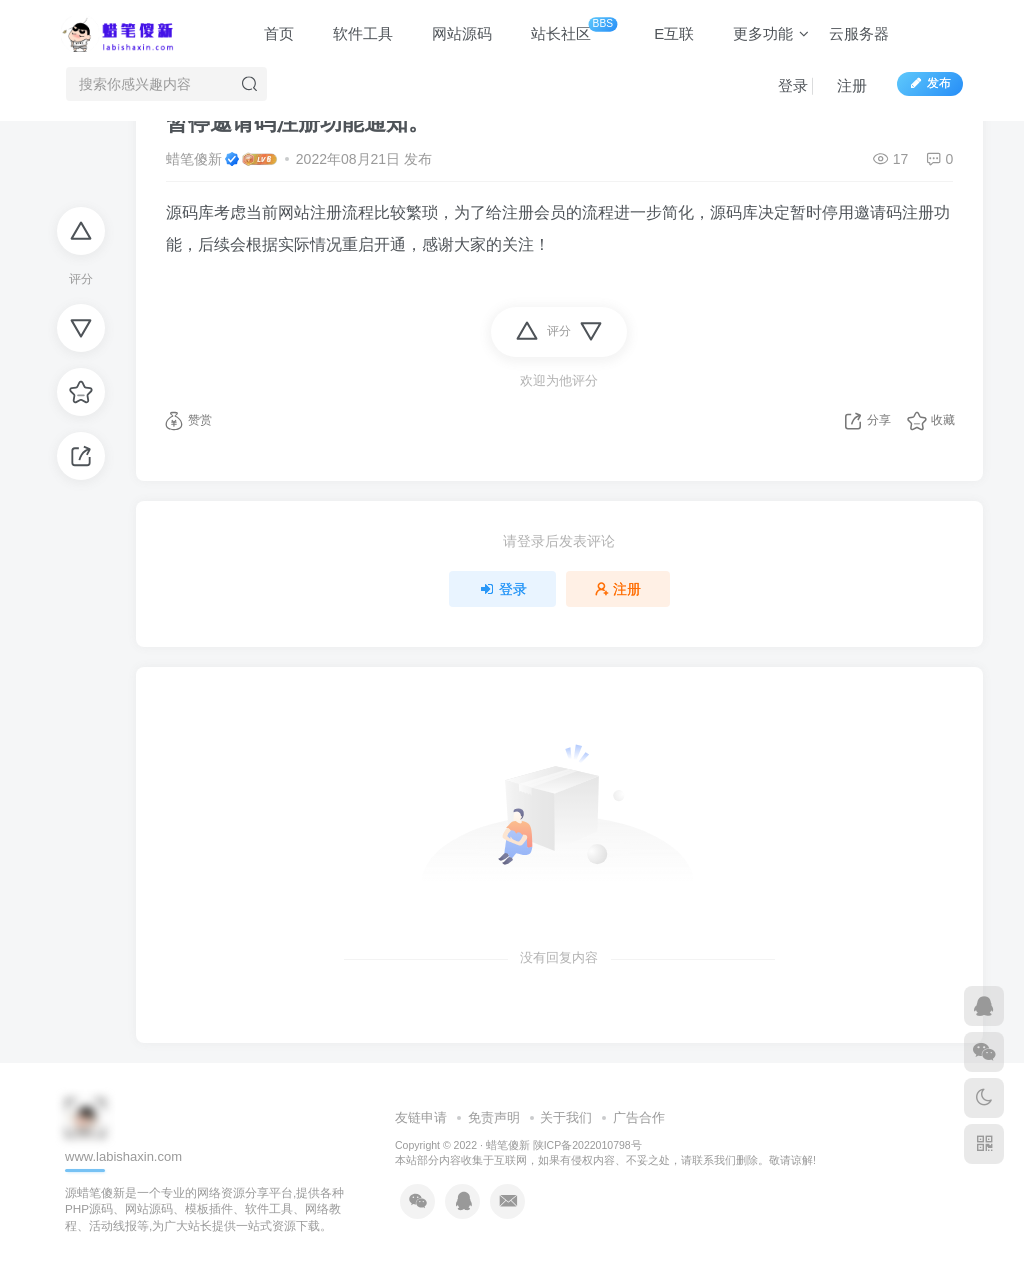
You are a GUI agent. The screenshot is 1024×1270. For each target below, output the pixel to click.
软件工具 (353, 33)
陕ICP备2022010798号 (587, 1145)
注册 (842, 85)
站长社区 (564, 29)
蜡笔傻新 (194, 159)
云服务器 (859, 33)
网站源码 (452, 33)
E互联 (664, 33)
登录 (783, 85)
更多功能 (761, 33)
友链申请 (421, 1117)
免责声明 (494, 1117)
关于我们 (566, 1117)
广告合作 (639, 1117)
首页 (269, 33)
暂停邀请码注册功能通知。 (298, 122)
